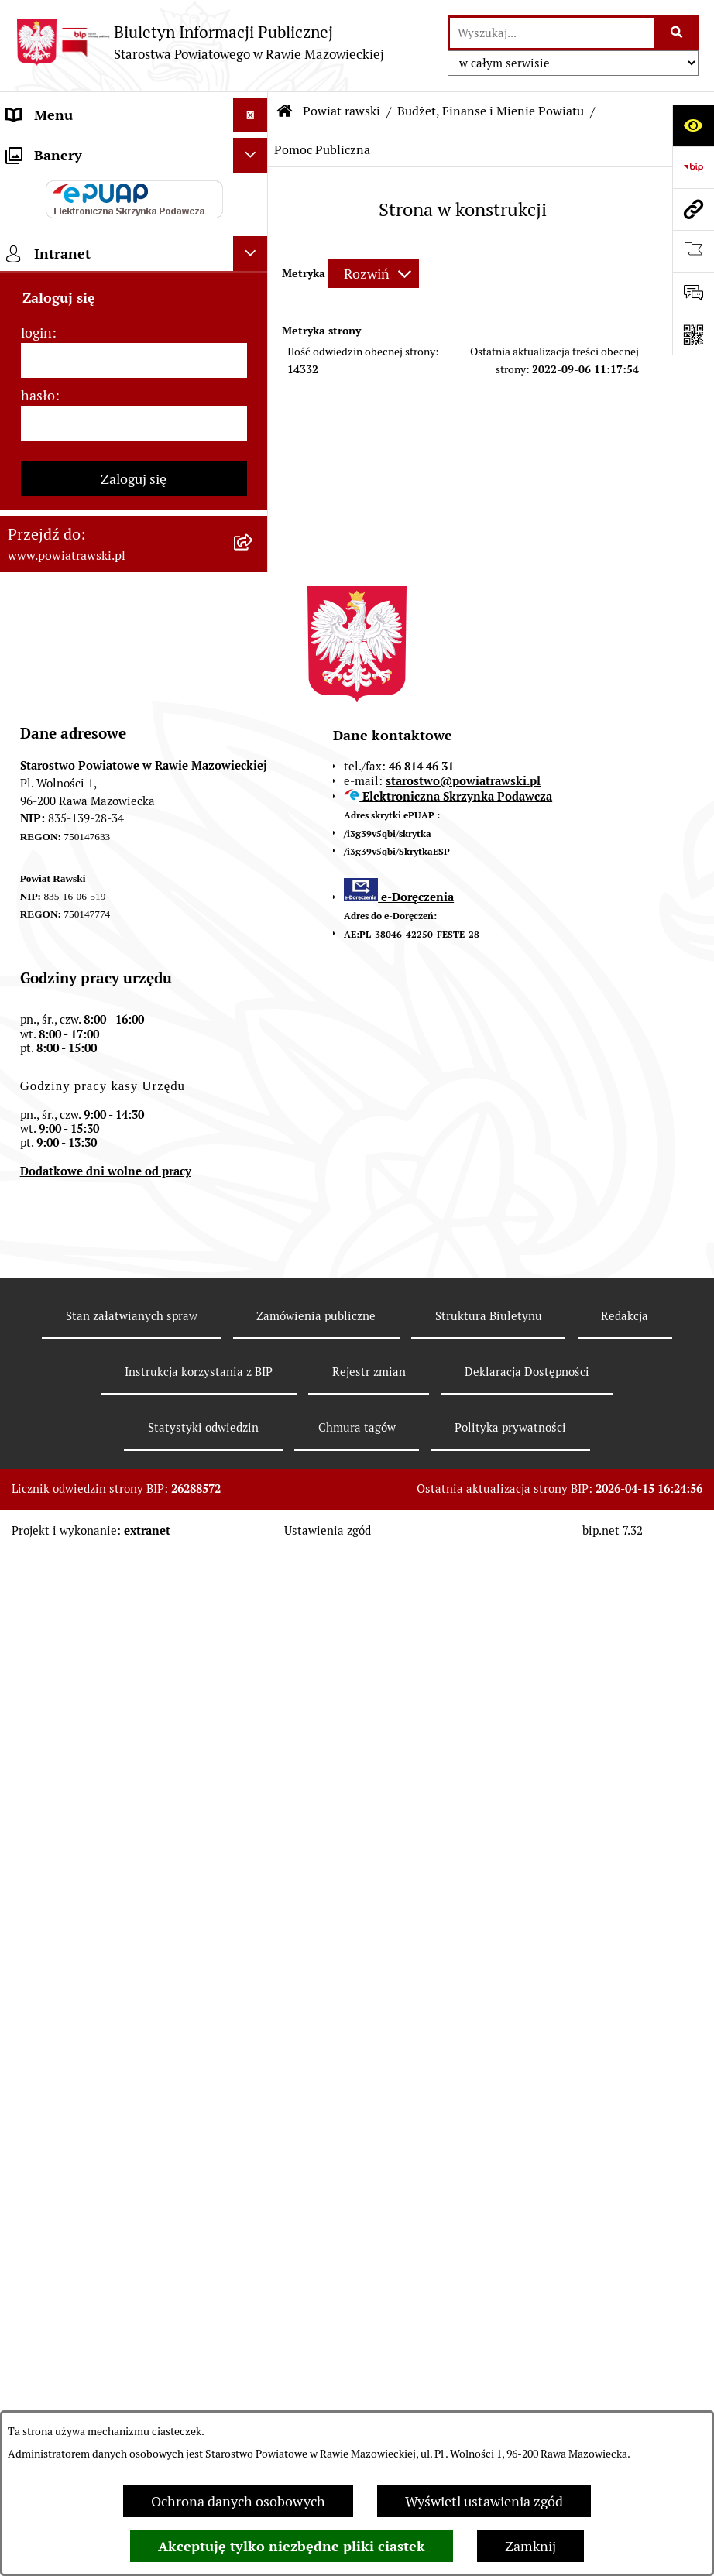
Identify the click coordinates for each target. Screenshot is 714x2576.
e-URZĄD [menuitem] (36, 359)
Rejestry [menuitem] (32, 1139)
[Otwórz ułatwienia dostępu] (693, 125)
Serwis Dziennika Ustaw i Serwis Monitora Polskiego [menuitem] (105, 655)
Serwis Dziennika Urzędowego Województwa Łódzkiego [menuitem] (99, 599)
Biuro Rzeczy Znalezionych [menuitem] (90, 861)
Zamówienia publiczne (316, 2340)
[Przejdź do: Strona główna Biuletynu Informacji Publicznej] (284, 111)
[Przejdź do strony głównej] (199, 42)
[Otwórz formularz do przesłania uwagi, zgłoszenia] (693, 293)
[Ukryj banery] (250, 1179)
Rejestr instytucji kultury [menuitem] (83, 1000)
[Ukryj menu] (250, 115)
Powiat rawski (341, 111)
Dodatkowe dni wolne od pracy (105, 2195)
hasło (38, 1420)
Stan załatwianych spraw (131, 2340)
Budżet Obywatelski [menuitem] (68, 394)
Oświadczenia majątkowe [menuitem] (84, 428)
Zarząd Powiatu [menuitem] (54, 254)
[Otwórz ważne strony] (693, 251)
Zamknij (530, 2546)
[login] (134, 1384)
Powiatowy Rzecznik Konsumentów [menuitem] (116, 965)
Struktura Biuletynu (488, 2340)
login (36, 1357)
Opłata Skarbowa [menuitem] (59, 554)
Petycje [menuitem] (29, 930)
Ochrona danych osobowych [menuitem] (94, 1035)
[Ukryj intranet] (250, 1278)
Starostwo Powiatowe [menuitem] (73, 324)
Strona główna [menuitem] (52, 150)
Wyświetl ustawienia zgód (484, 2501)
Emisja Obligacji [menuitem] (56, 826)
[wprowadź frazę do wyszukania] (552, 32)
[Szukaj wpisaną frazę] (677, 32)
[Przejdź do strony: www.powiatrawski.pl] (693, 209)
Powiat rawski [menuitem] (49, 185)
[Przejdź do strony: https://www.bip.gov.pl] (693, 167)
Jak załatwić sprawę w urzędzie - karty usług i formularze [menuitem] (105, 473)
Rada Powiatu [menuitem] (48, 219)
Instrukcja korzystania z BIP (199, 2396)
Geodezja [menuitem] (35, 700)
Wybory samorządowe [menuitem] (74, 1104)
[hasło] (134, 1447)
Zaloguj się (133, 1503)
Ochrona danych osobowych (238, 2501)
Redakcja (624, 2340)
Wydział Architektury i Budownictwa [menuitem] (119, 735)
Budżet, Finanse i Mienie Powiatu (490, 111)
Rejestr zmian (369, 2396)
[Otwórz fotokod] (693, 334)
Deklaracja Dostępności (527, 2396)
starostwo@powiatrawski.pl (463, 1805)
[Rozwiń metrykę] (373, 273)
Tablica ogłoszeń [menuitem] (58, 519)
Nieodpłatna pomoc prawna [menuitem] (92, 895)
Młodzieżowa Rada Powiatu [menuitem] (91, 289)
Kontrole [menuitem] (34, 1070)
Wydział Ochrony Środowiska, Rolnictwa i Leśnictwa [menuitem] (98, 780)
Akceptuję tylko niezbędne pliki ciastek (291, 2546)
